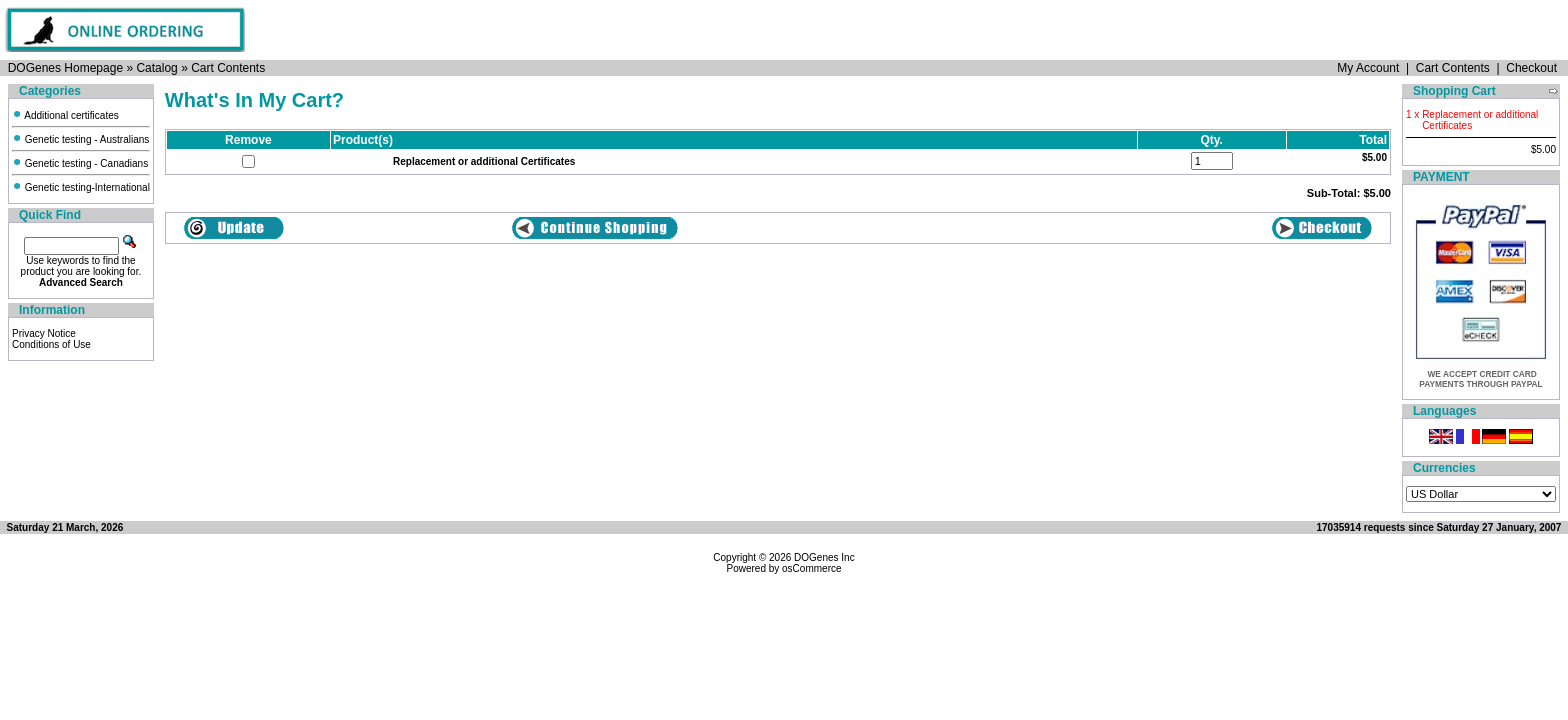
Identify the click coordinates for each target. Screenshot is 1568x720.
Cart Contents (228, 68)
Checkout (1531, 68)
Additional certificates (65, 115)
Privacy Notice (44, 333)
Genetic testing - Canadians (80, 163)
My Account (1368, 68)
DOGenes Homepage (65, 68)
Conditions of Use (51, 344)
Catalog (156, 68)
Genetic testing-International (81, 187)
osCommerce (811, 568)
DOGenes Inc (824, 557)
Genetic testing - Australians (80, 139)
